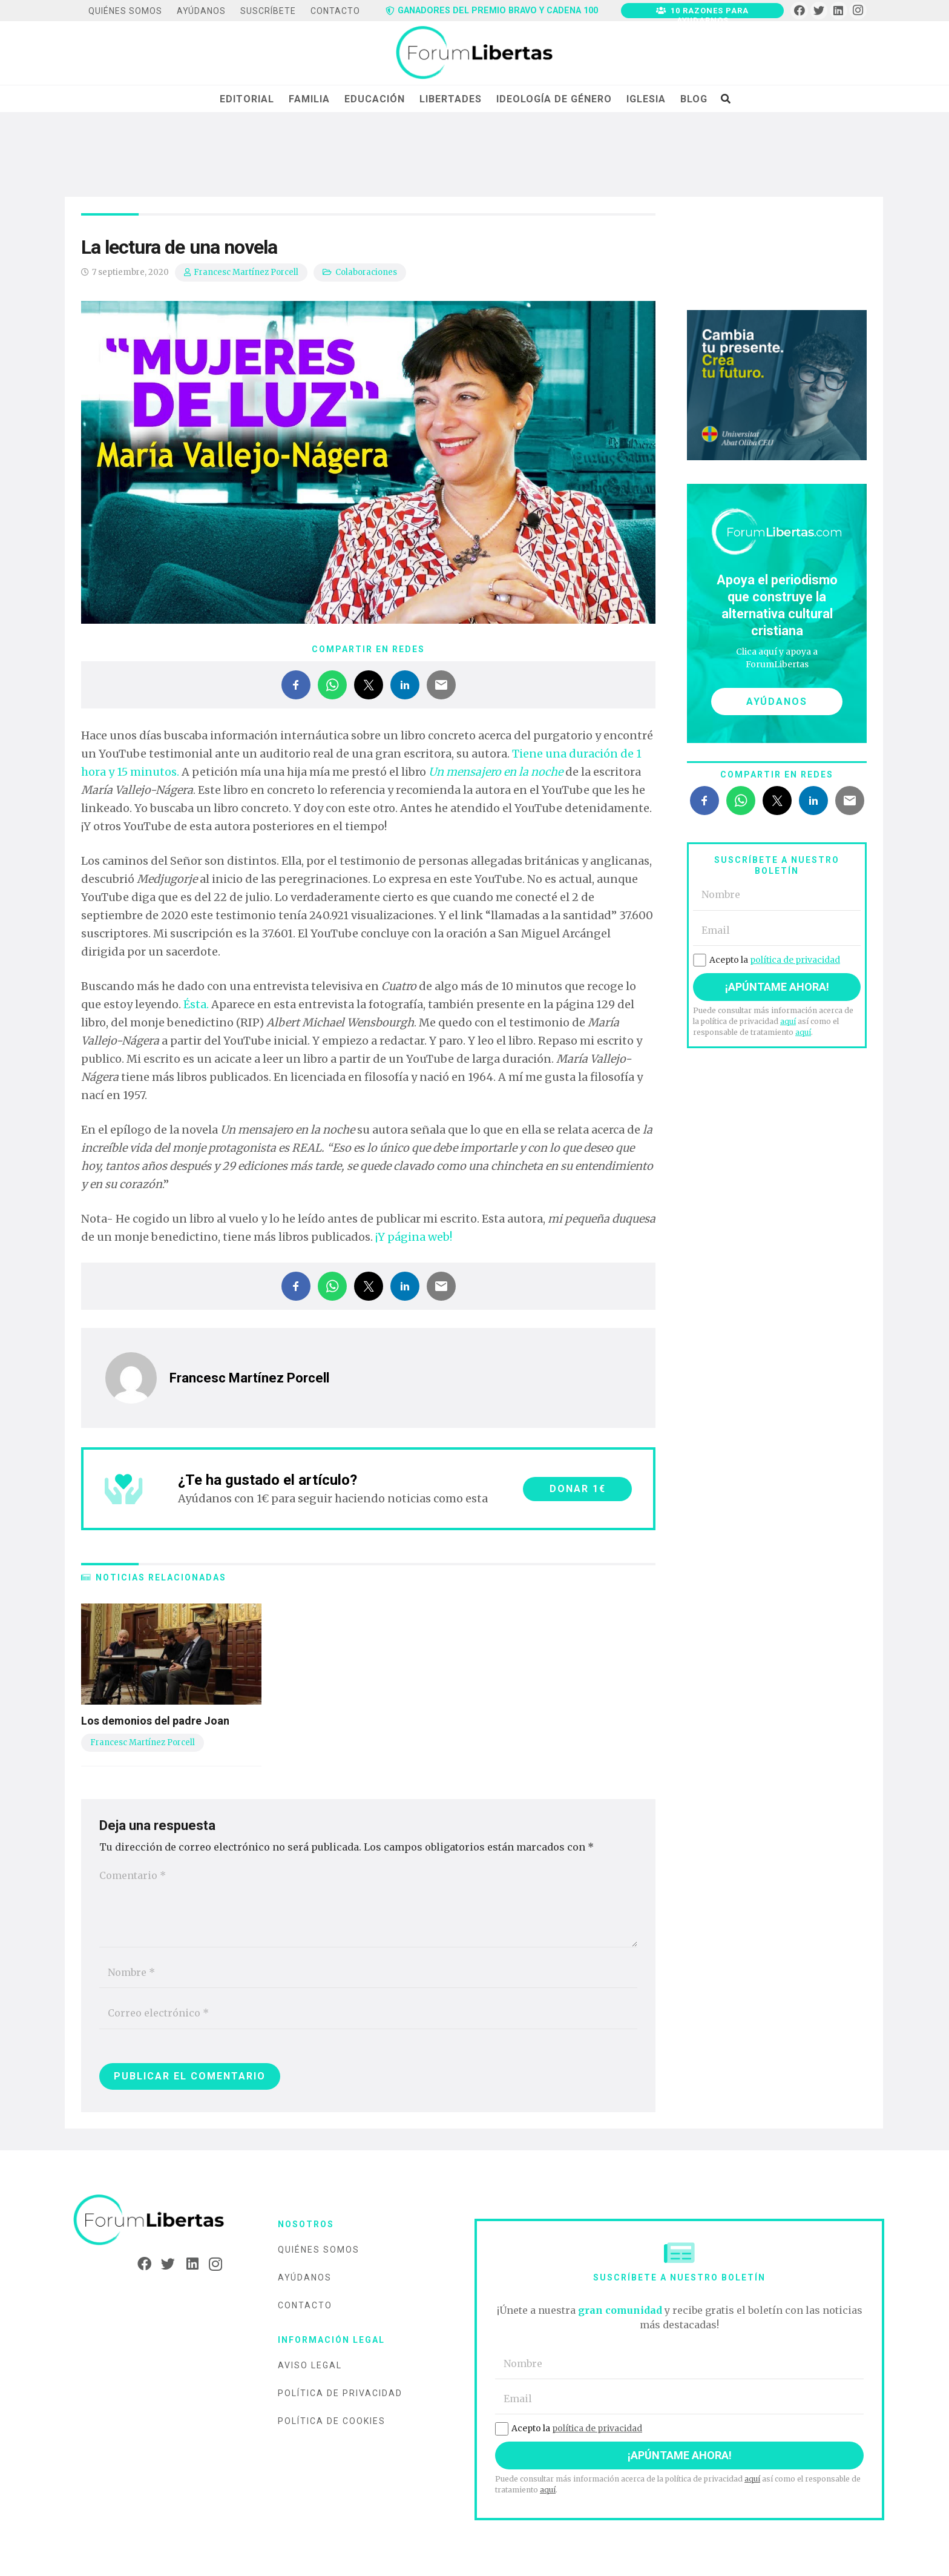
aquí (788, 1021)
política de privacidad (795, 959)
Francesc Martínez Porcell (246, 272)
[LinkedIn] (838, 10)
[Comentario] (368, 1903)
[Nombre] (368, 1972)
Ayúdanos (305, 2277)
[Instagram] (858, 10)
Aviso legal (310, 2365)
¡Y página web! (413, 1237)
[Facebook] (799, 10)
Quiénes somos (319, 2249)
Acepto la (766, 959)
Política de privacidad (340, 2393)
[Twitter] (819, 10)
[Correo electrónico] (368, 2013)
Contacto (305, 2305)
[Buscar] (725, 99)
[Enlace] (474, 53)
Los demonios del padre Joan (155, 1720)
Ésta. (196, 1004)
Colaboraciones (366, 272)
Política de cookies (332, 2421)
